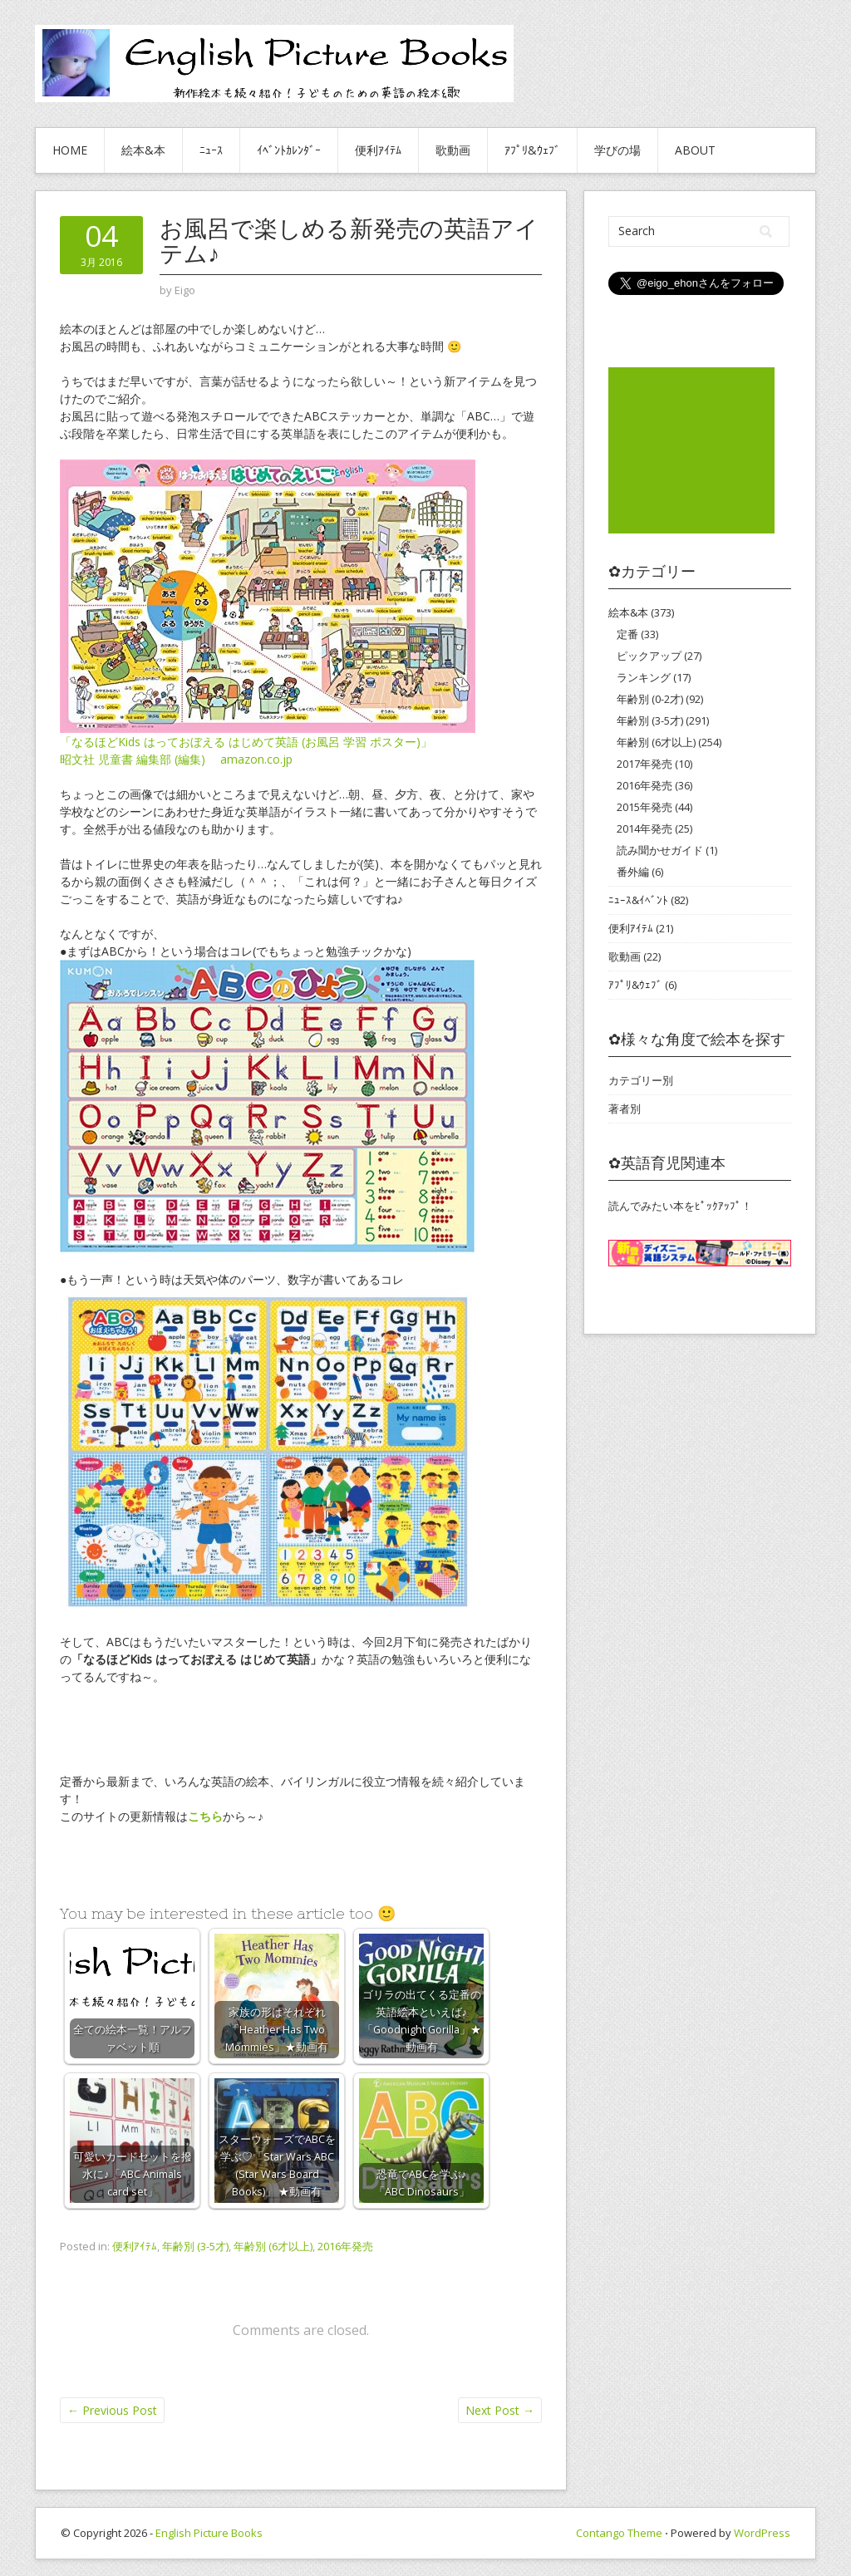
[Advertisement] (691, 450)
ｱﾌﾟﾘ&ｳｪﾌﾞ (532, 150)
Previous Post (112, 2410)
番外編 (633, 871)
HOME (69, 150)
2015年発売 (644, 806)
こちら (205, 1816)
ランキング (644, 677)
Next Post (499, 2410)
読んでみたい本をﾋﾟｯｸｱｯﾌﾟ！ (680, 1205)
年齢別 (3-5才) (195, 2246)
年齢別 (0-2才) (650, 698)
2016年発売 (345, 2246)
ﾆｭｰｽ (211, 150)
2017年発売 (644, 763)
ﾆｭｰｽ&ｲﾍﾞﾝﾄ (638, 899)
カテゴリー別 (640, 1080)
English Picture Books (209, 2532)
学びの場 (617, 150)
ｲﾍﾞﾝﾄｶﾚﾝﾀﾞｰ (289, 150)
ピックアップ (649, 655)
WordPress (762, 2532)
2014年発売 (644, 828)
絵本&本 (143, 150)
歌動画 (452, 150)
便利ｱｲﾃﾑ (378, 150)
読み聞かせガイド (660, 850)
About (695, 150)
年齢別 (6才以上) (273, 2246)
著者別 (624, 1108)
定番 (627, 634)
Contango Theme (619, 2532)
